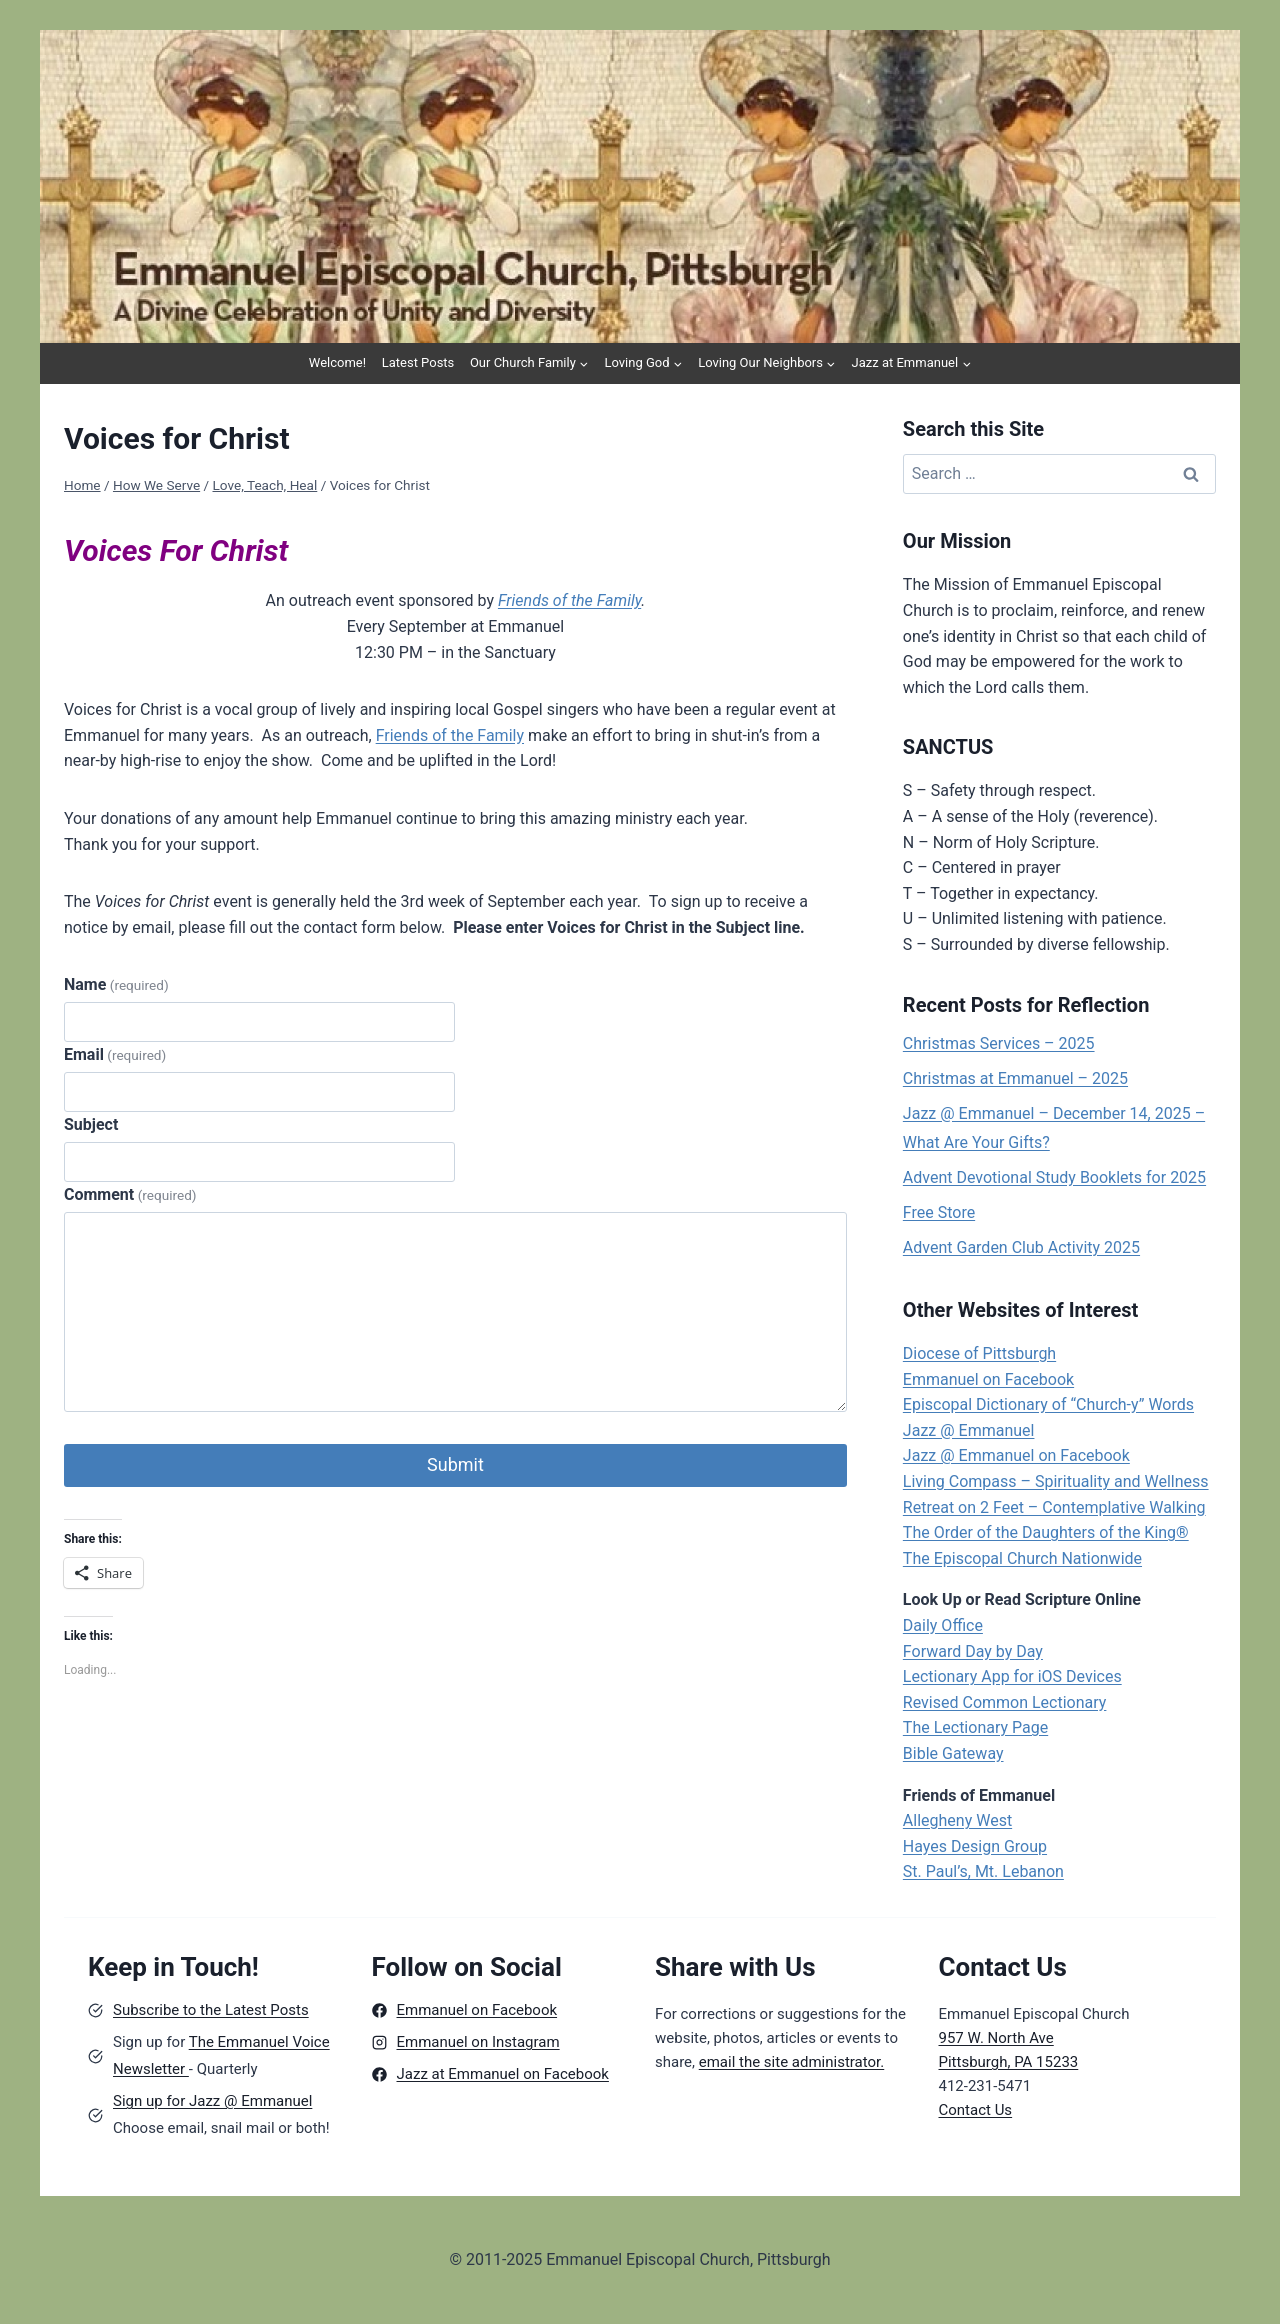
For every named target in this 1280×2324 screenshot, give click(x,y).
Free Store (939, 1212)
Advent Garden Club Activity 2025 (1021, 1247)
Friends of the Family (569, 600)
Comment (130, 1194)
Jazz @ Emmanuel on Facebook (1016, 1455)
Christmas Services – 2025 (999, 1043)
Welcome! (337, 362)
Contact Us (976, 2110)
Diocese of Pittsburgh (979, 1353)
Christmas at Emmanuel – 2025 (1015, 1078)
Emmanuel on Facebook (988, 1379)
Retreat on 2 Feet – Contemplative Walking (1054, 1507)
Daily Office (943, 1625)
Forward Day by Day (973, 1651)
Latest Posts (418, 362)
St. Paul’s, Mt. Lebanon (983, 1871)
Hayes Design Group (975, 1846)
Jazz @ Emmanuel (969, 1430)
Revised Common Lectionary (1005, 1702)
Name (116, 984)
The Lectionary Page (975, 1727)
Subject (91, 1124)
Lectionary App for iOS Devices (1012, 1676)
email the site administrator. (792, 2062)
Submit (455, 1464)
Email (115, 1054)
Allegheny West (957, 1820)
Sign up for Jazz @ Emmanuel (212, 2101)
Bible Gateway (953, 1753)
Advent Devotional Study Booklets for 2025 (1054, 1177)
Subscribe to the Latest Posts (211, 2010)
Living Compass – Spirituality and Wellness (1056, 1481)
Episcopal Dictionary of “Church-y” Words (1048, 1404)
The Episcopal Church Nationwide (1022, 1558)
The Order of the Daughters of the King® (1046, 1532)
